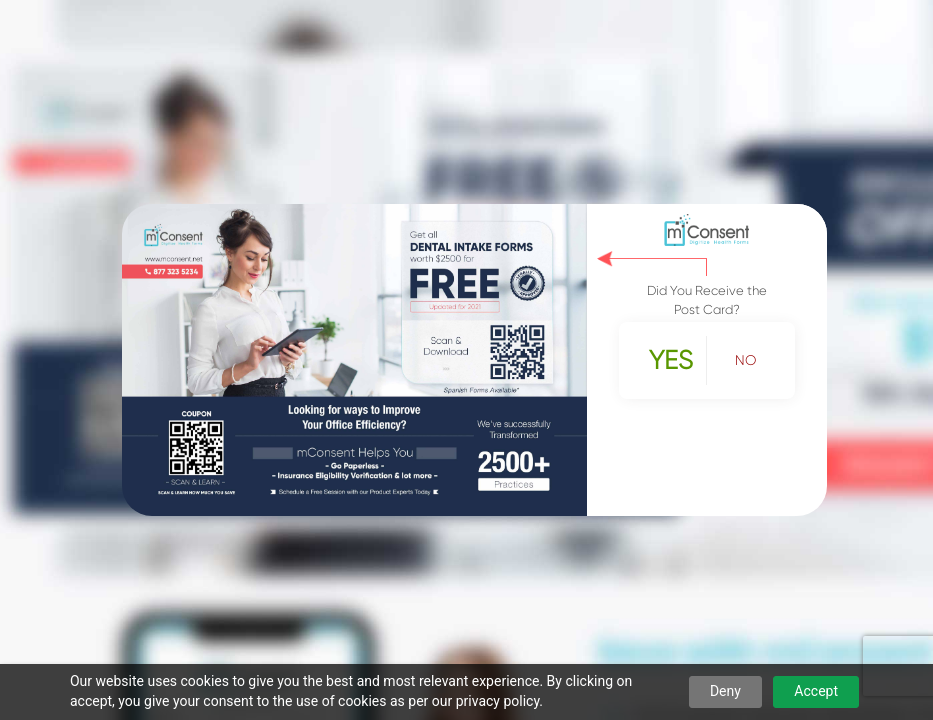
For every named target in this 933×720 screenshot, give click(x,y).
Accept (816, 691)
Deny (725, 691)
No (745, 360)
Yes (671, 360)
